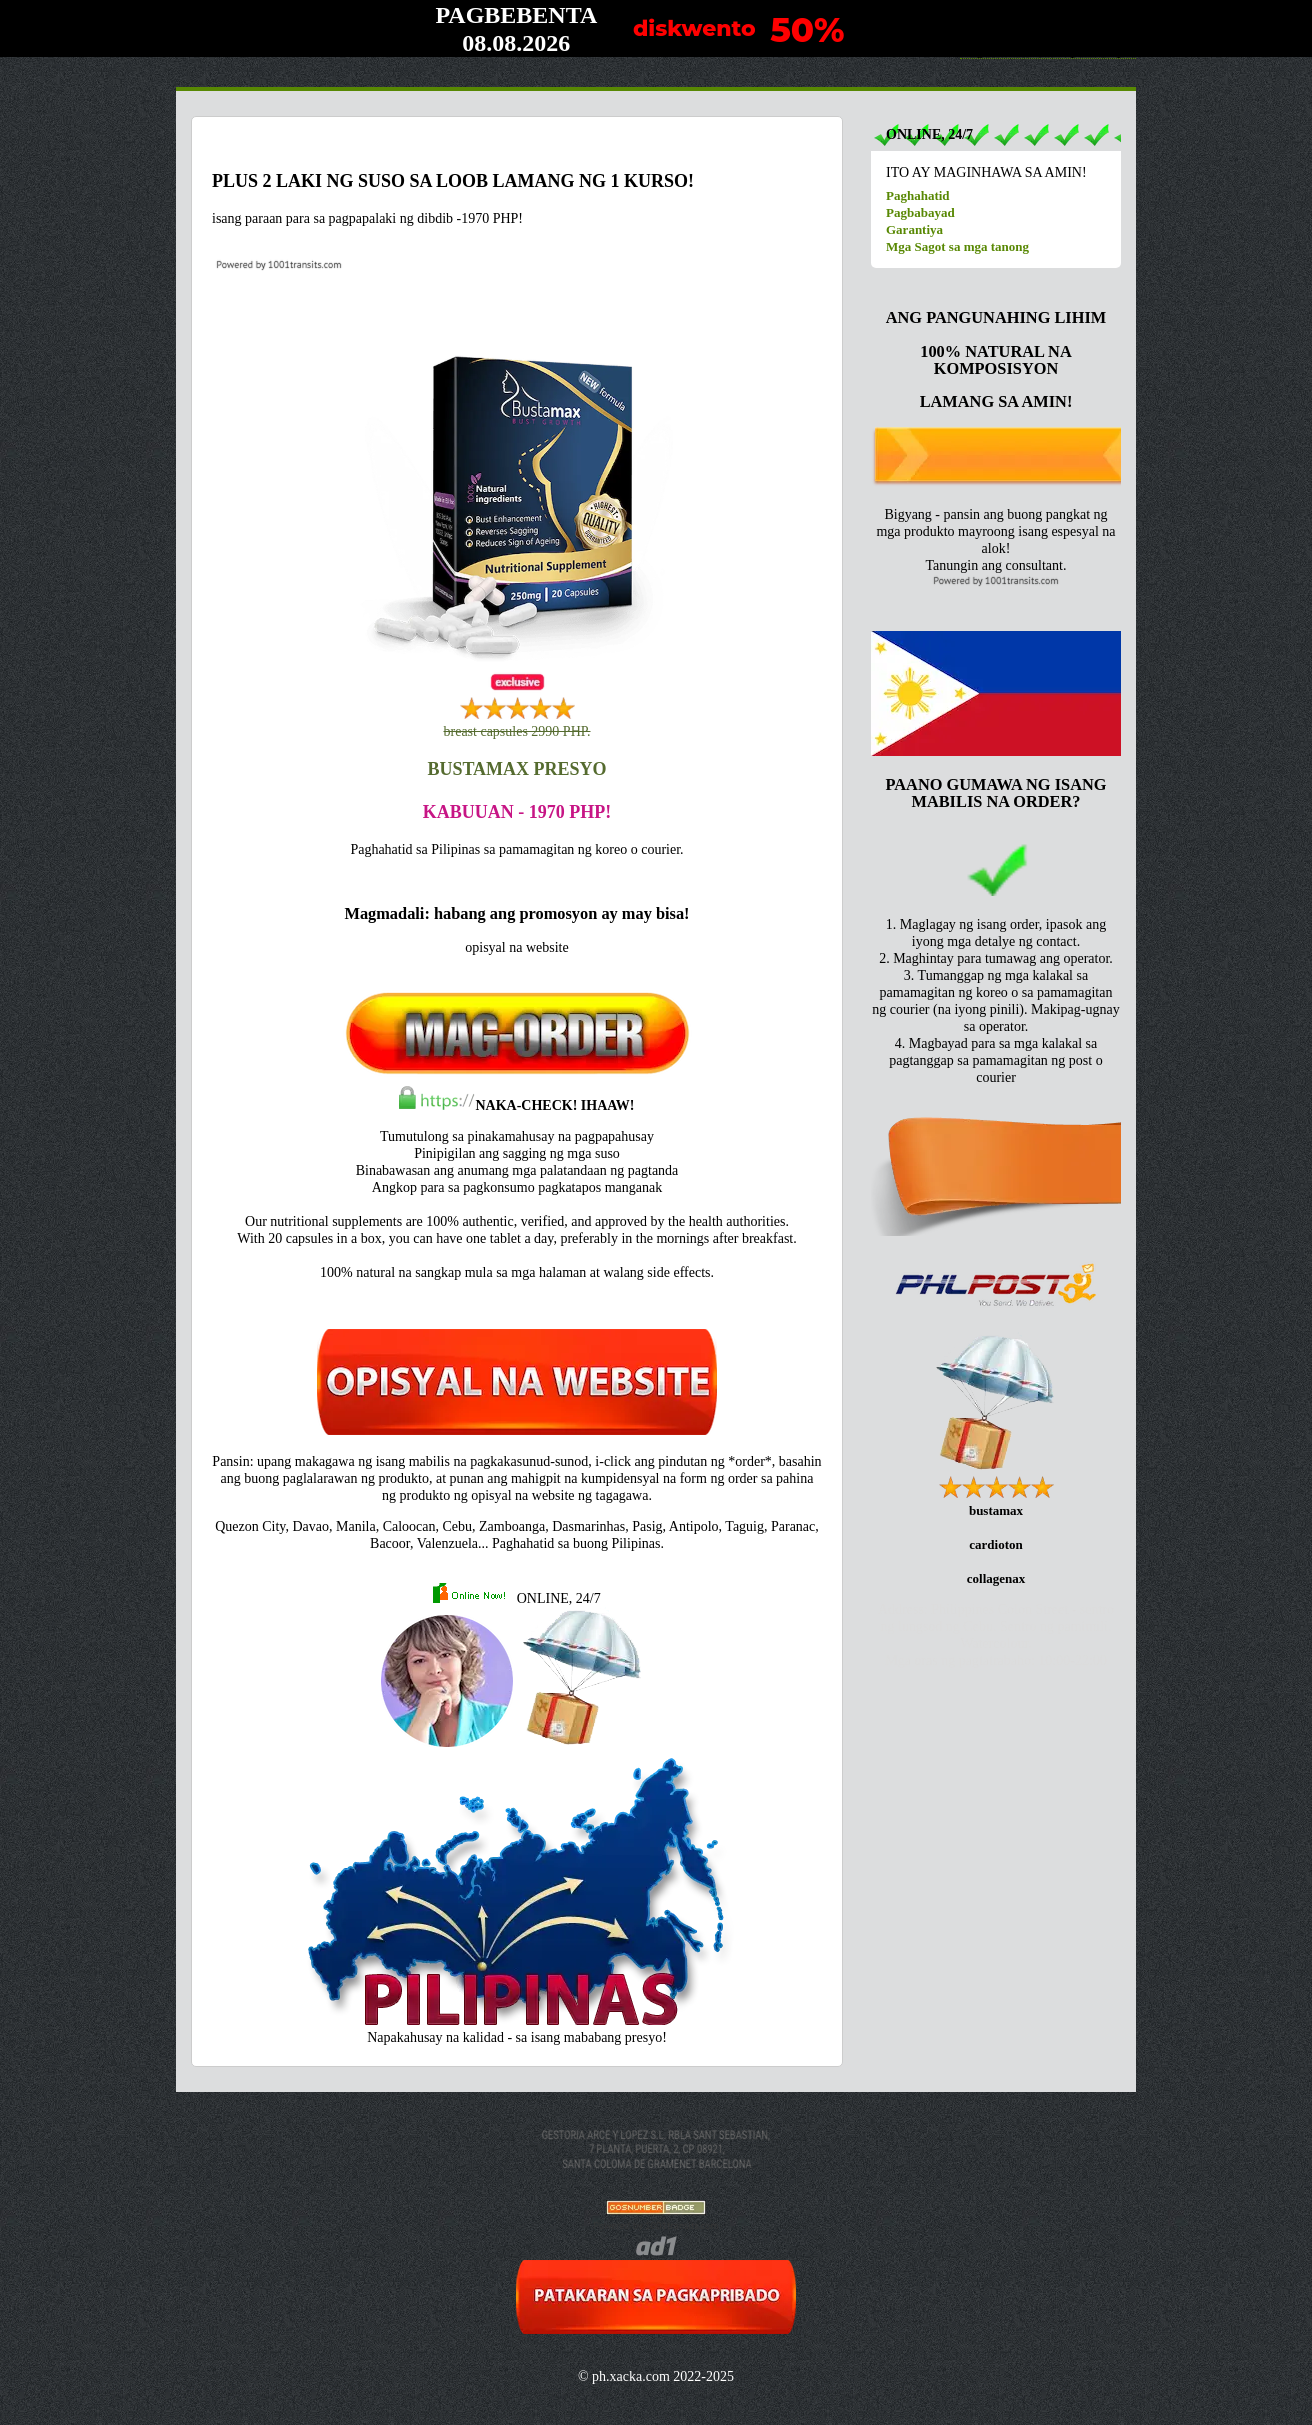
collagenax (996, 1578)
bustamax (996, 1510)
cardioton (995, 1544)
